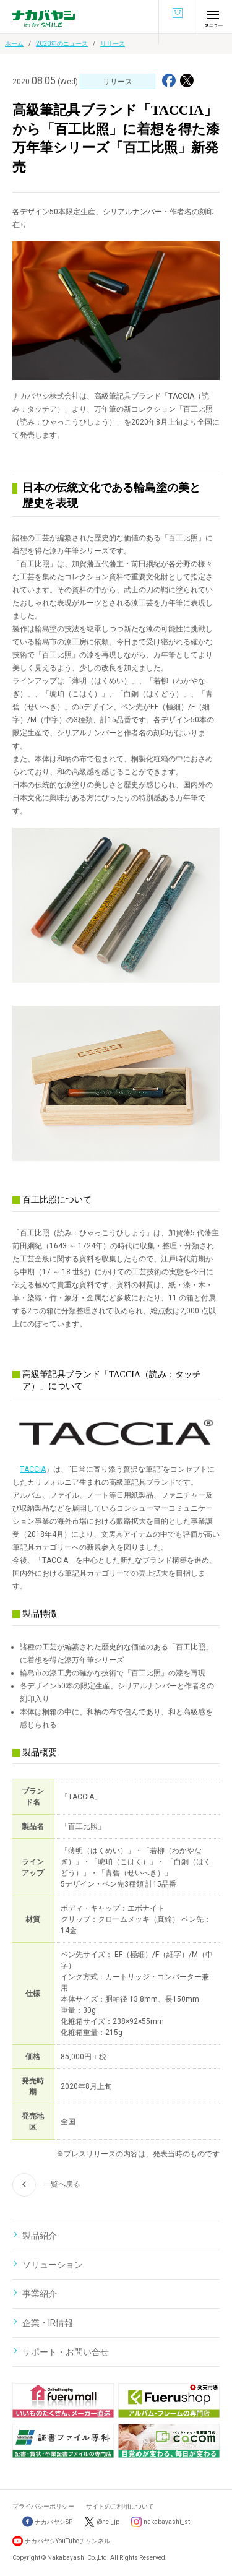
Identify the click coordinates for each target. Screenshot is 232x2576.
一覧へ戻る (46, 2185)
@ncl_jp (108, 2521)
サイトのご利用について (120, 2506)
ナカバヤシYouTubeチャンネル (67, 2541)
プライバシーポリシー (43, 2506)
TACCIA (33, 1469)
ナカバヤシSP (47, 2521)
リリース (112, 43)
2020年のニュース (62, 43)
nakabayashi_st (167, 2521)
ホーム (14, 43)
